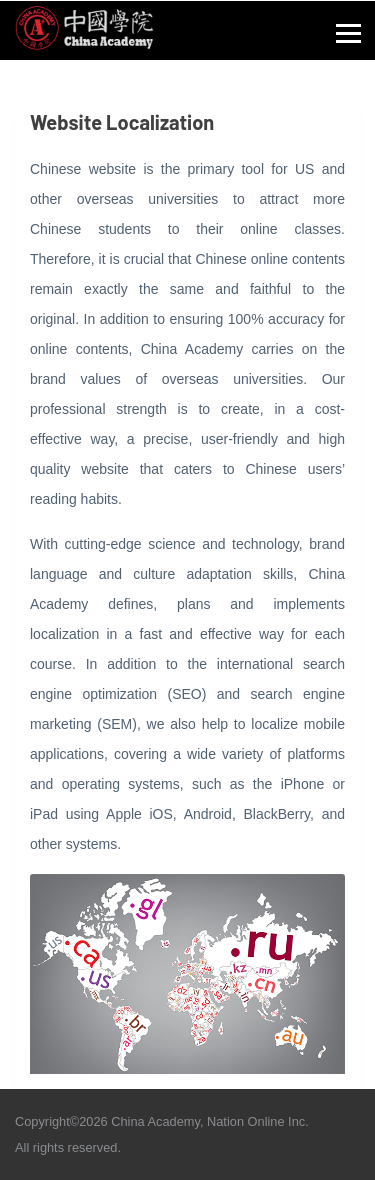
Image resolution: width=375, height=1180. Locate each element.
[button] (349, 29)
